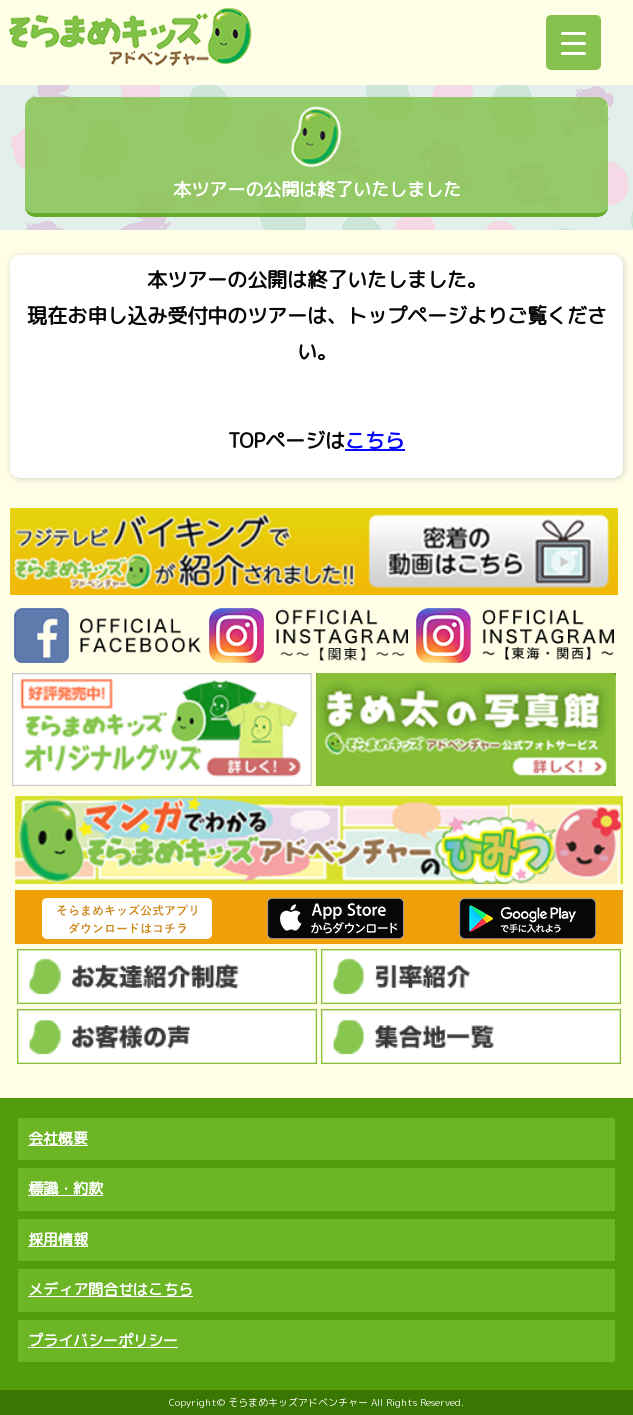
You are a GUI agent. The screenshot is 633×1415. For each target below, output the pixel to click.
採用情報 (58, 1239)
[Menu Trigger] (573, 42)
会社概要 (58, 1138)
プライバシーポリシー (103, 1340)
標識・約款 (65, 1188)
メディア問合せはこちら (110, 1289)
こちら (375, 441)
